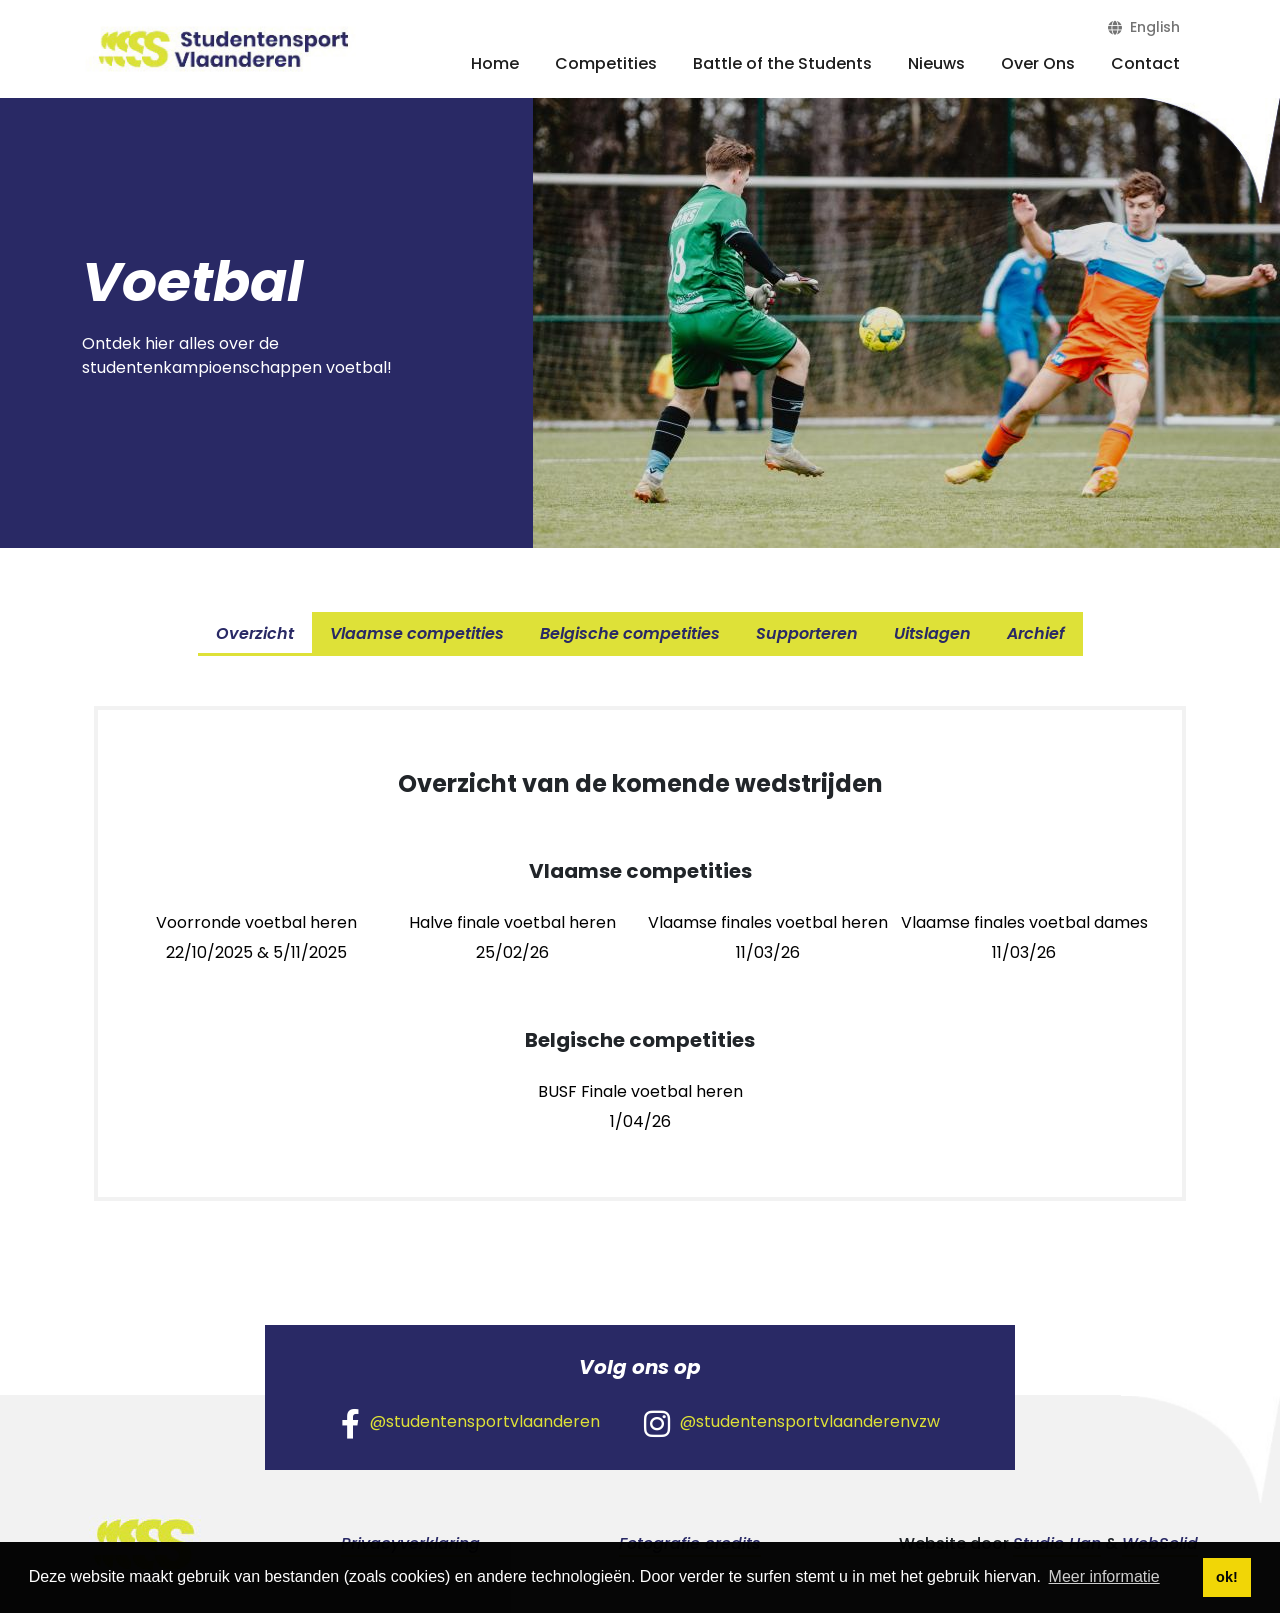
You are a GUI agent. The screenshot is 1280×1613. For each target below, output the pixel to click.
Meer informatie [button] (1104, 1576)
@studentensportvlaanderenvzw (792, 1423)
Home (495, 63)
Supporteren (807, 633)
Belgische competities (630, 633)
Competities (606, 63)
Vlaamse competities (417, 633)
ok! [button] (1227, 1577)
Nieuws (936, 63)
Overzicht (255, 633)
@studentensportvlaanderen (470, 1423)
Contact (1145, 63)
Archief (1036, 633)
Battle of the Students (782, 63)
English (1144, 27)
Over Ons (1038, 63)
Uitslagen (932, 633)
